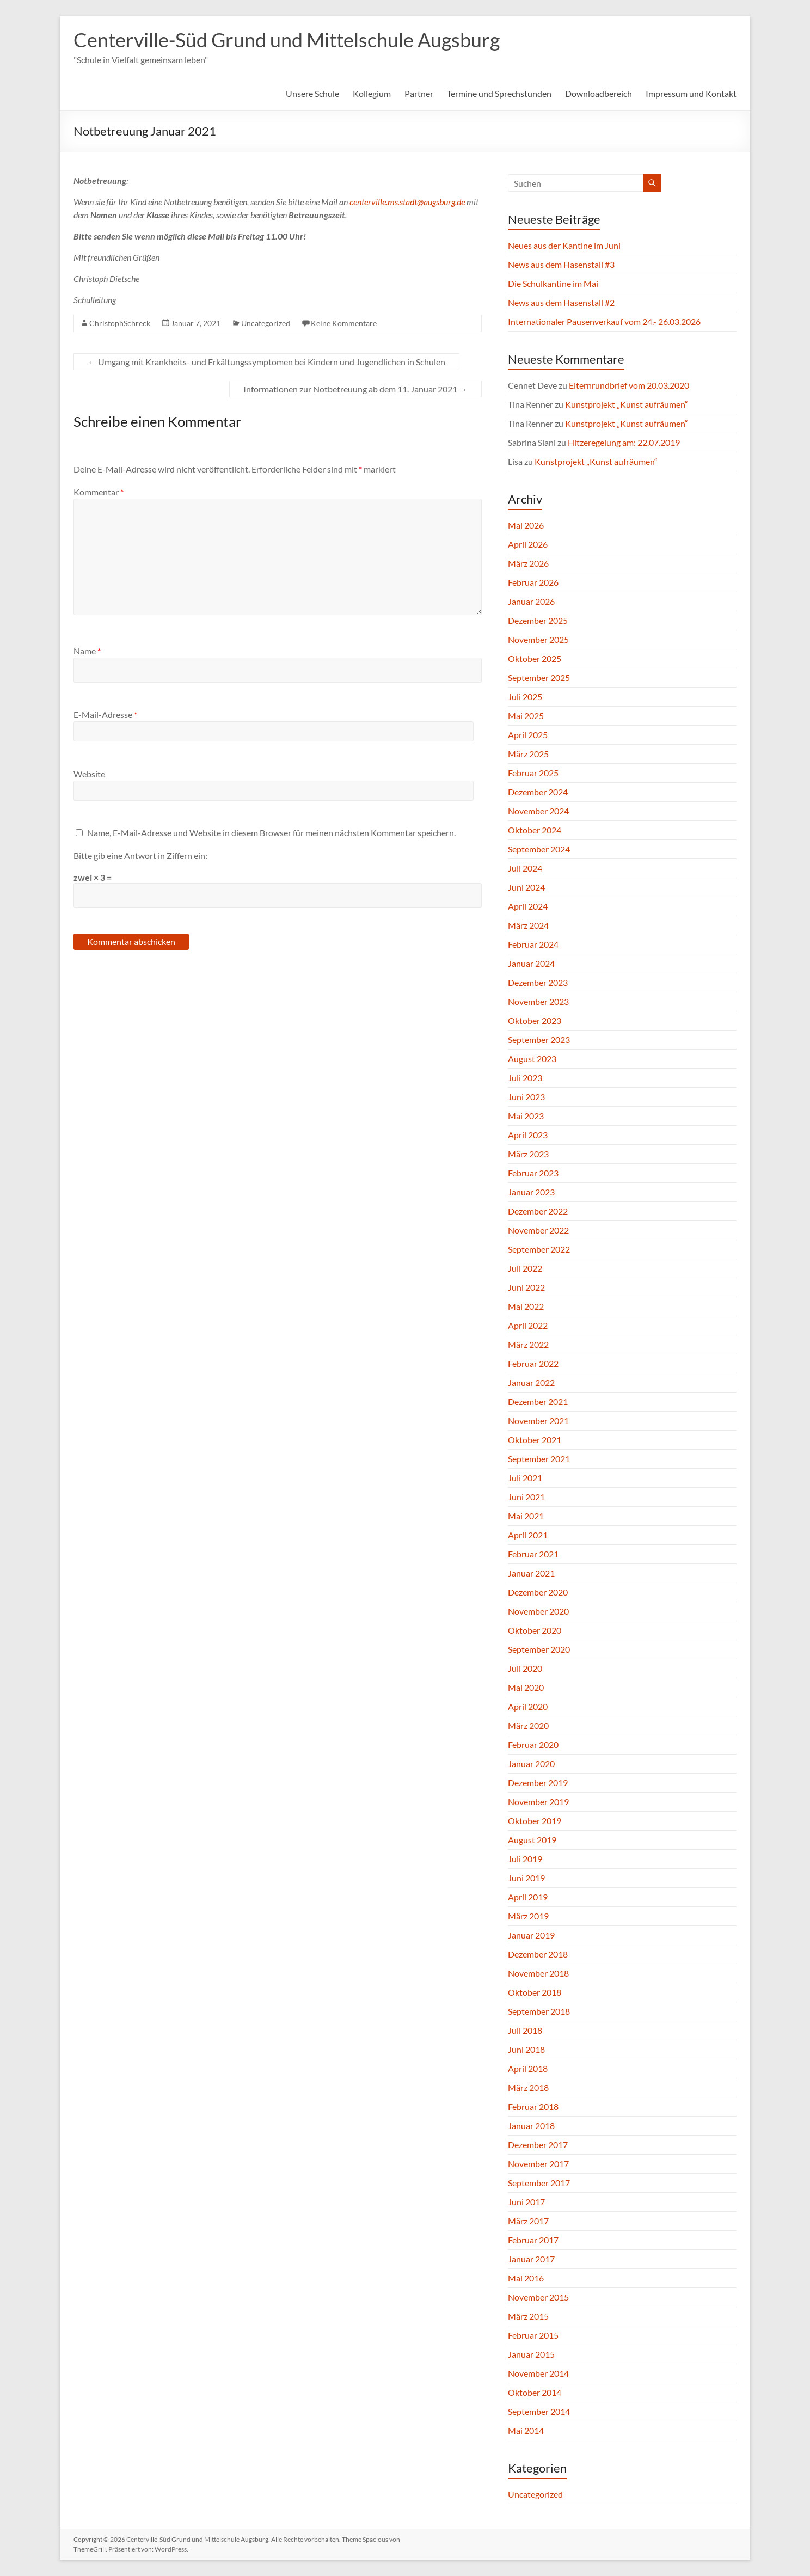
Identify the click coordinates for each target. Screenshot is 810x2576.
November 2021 (538, 1420)
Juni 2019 (526, 1878)
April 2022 (528, 1325)
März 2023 (528, 1154)
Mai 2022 (526, 1306)
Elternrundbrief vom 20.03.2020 (629, 385)
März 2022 (528, 1344)
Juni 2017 (526, 2202)
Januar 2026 (531, 601)
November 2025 (538, 639)
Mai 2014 (526, 2430)
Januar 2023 (531, 1192)
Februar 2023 (533, 1173)
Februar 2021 (533, 1554)
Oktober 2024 (534, 830)
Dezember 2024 (538, 792)
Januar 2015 (531, 2354)
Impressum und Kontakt (691, 93)
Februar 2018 (533, 2106)
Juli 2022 (525, 1268)
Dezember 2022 (538, 1211)
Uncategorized (265, 323)
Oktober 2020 (534, 1630)
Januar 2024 (531, 963)
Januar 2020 (531, 1763)
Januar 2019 (531, 1935)
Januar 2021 (531, 1573)
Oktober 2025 (534, 658)
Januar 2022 (531, 1382)
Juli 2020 (525, 1668)
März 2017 (528, 2221)
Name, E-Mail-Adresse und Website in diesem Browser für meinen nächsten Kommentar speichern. (271, 832)
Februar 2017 (533, 2240)
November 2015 (538, 2297)
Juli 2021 (525, 1478)
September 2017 (539, 2183)
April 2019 (528, 1897)
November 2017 (538, 2163)
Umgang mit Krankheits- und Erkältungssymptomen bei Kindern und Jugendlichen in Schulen (266, 362)
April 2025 (528, 734)
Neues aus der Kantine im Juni (564, 245)
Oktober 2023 (534, 1020)
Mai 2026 (526, 525)
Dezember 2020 (538, 1592)
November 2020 (538, 1611)
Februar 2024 (533, 944)
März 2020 (528, 1725)
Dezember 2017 (538, 2144)
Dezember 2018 (538, 1954)
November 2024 (538, 811)
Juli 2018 (525, 2030)
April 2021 (528, 1535)
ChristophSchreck (119, 323)
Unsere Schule (312, 93)
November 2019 (538, 1801)
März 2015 (528, 2316)
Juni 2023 (526, 1096)
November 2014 (538, 2373)
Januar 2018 (531, 2125)
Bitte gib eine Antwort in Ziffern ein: (140, 855)
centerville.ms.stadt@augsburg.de (407, 202)
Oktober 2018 (534, 1992)
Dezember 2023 (538, 982)
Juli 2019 (525, 1859)
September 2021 (539, 1458)
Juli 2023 (525, 1077)
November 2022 (538, 1230)
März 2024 (528, 925)
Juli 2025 (525, 696)
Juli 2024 (525, 868)
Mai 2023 (526, 1116)
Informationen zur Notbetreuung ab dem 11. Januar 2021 (355, 389)
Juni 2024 (526, 887)
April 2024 (528, 906)
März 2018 (528, 2087)
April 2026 (528, 544)
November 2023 (538, 1001)
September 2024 (539, 849)
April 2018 (528, 2068)
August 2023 (532, 1058)
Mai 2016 (526, 2278)
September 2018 (539, 2011)
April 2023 (528, 1135)
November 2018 (538, 1973)
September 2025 (539, 677)
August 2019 (532, 1840)
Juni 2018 (526, 2049)
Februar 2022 (533, 1363)
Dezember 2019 (538, 1782)
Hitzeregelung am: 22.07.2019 (624, 442)
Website (89, 774)
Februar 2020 (533, 1744)
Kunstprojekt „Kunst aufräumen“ (626, 404)
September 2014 (539, 2411)
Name (87, 651)
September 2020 (539, 1649)
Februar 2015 (533, 2335)
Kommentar (98, 492)
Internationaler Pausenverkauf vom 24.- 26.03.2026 (604, 321)
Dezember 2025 (538, 620)
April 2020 (528, 1706)
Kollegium (372, 93)
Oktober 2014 (534, 2392)
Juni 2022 (526, 1287)
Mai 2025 (526, 715)
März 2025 (528, 754)
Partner (418, 93)
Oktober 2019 (534, 1821)
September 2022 (539, 1249)
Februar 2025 (533, 773)
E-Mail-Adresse (105, 714)
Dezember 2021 (538, 1401)
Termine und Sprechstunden (499, 93)
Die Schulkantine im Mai (553, 283)
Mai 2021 (526, 1516)
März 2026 (528, 563)
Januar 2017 (531, 2259)
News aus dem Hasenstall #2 (561, 302)
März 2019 (528, 1916)
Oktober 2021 (534, 1439)
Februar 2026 (533, 582)
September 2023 (539, 1039)
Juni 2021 (526, 1497)
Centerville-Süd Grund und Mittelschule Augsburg (286, 40)
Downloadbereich (598, 93)
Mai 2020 (526, 1687)
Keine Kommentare (344, 323)
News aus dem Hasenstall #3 (561, 264)
